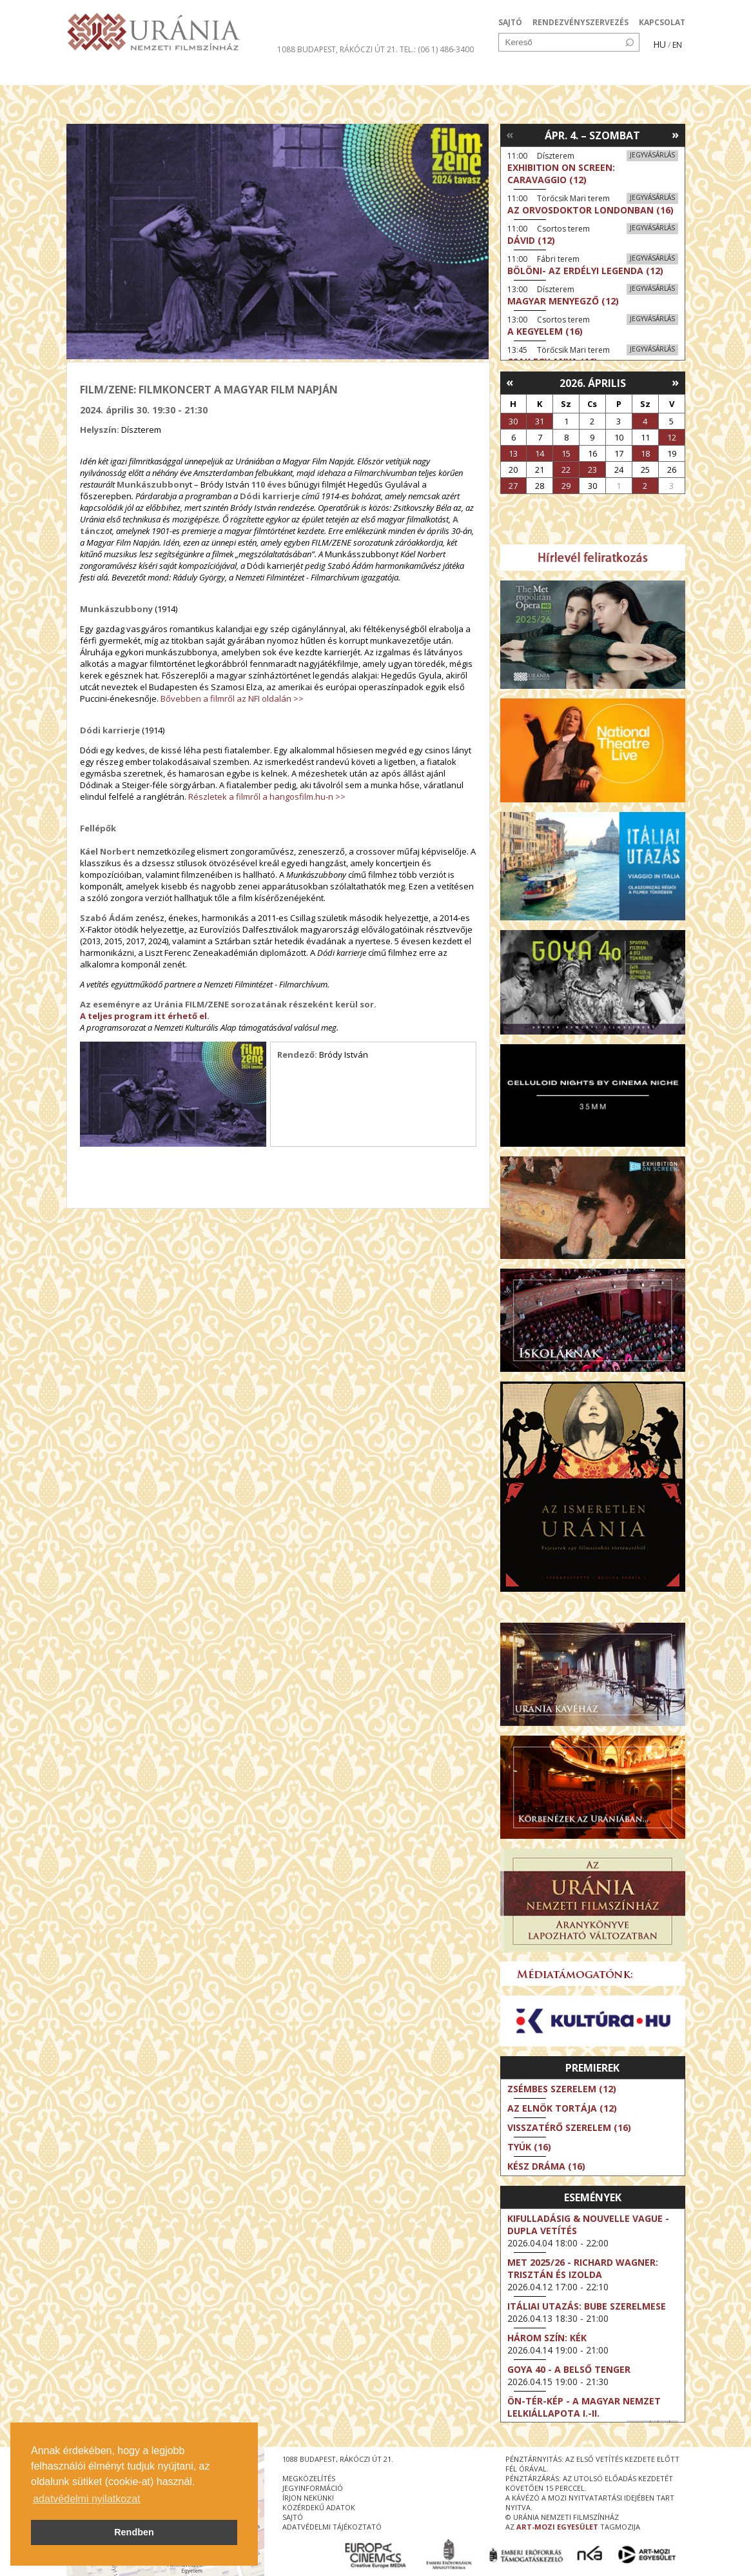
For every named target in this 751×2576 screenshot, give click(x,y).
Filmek (96, 73)
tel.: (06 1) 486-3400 (437, 49)
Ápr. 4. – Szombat (592, 135)
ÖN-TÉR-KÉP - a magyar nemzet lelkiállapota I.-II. (584, 2407)
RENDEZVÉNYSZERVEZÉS (580, 22)
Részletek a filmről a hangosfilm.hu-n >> (267, 796)
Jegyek (597, 73)
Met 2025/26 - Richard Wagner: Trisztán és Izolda (582, 2268)
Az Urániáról (293, 73)
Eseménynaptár (511, 73)
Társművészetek (184, 73)
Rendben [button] (134, 2532)
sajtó (292, 2517)
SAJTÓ (510, 22)
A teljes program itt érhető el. (145, 1016)
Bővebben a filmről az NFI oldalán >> (232, 698)
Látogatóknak (399, 73)
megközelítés (308, 2478)
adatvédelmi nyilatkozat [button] (86, 2498)
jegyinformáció (312, 2488)
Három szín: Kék (547, 2338)
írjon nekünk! (308, 2497)
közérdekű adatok (318, 2507)
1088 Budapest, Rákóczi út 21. (337, 49)
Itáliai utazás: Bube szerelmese (586, 2306)
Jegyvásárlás (652, 154)
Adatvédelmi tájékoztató (332, 2526)
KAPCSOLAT (662, 22)
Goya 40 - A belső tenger (568, 2369)
